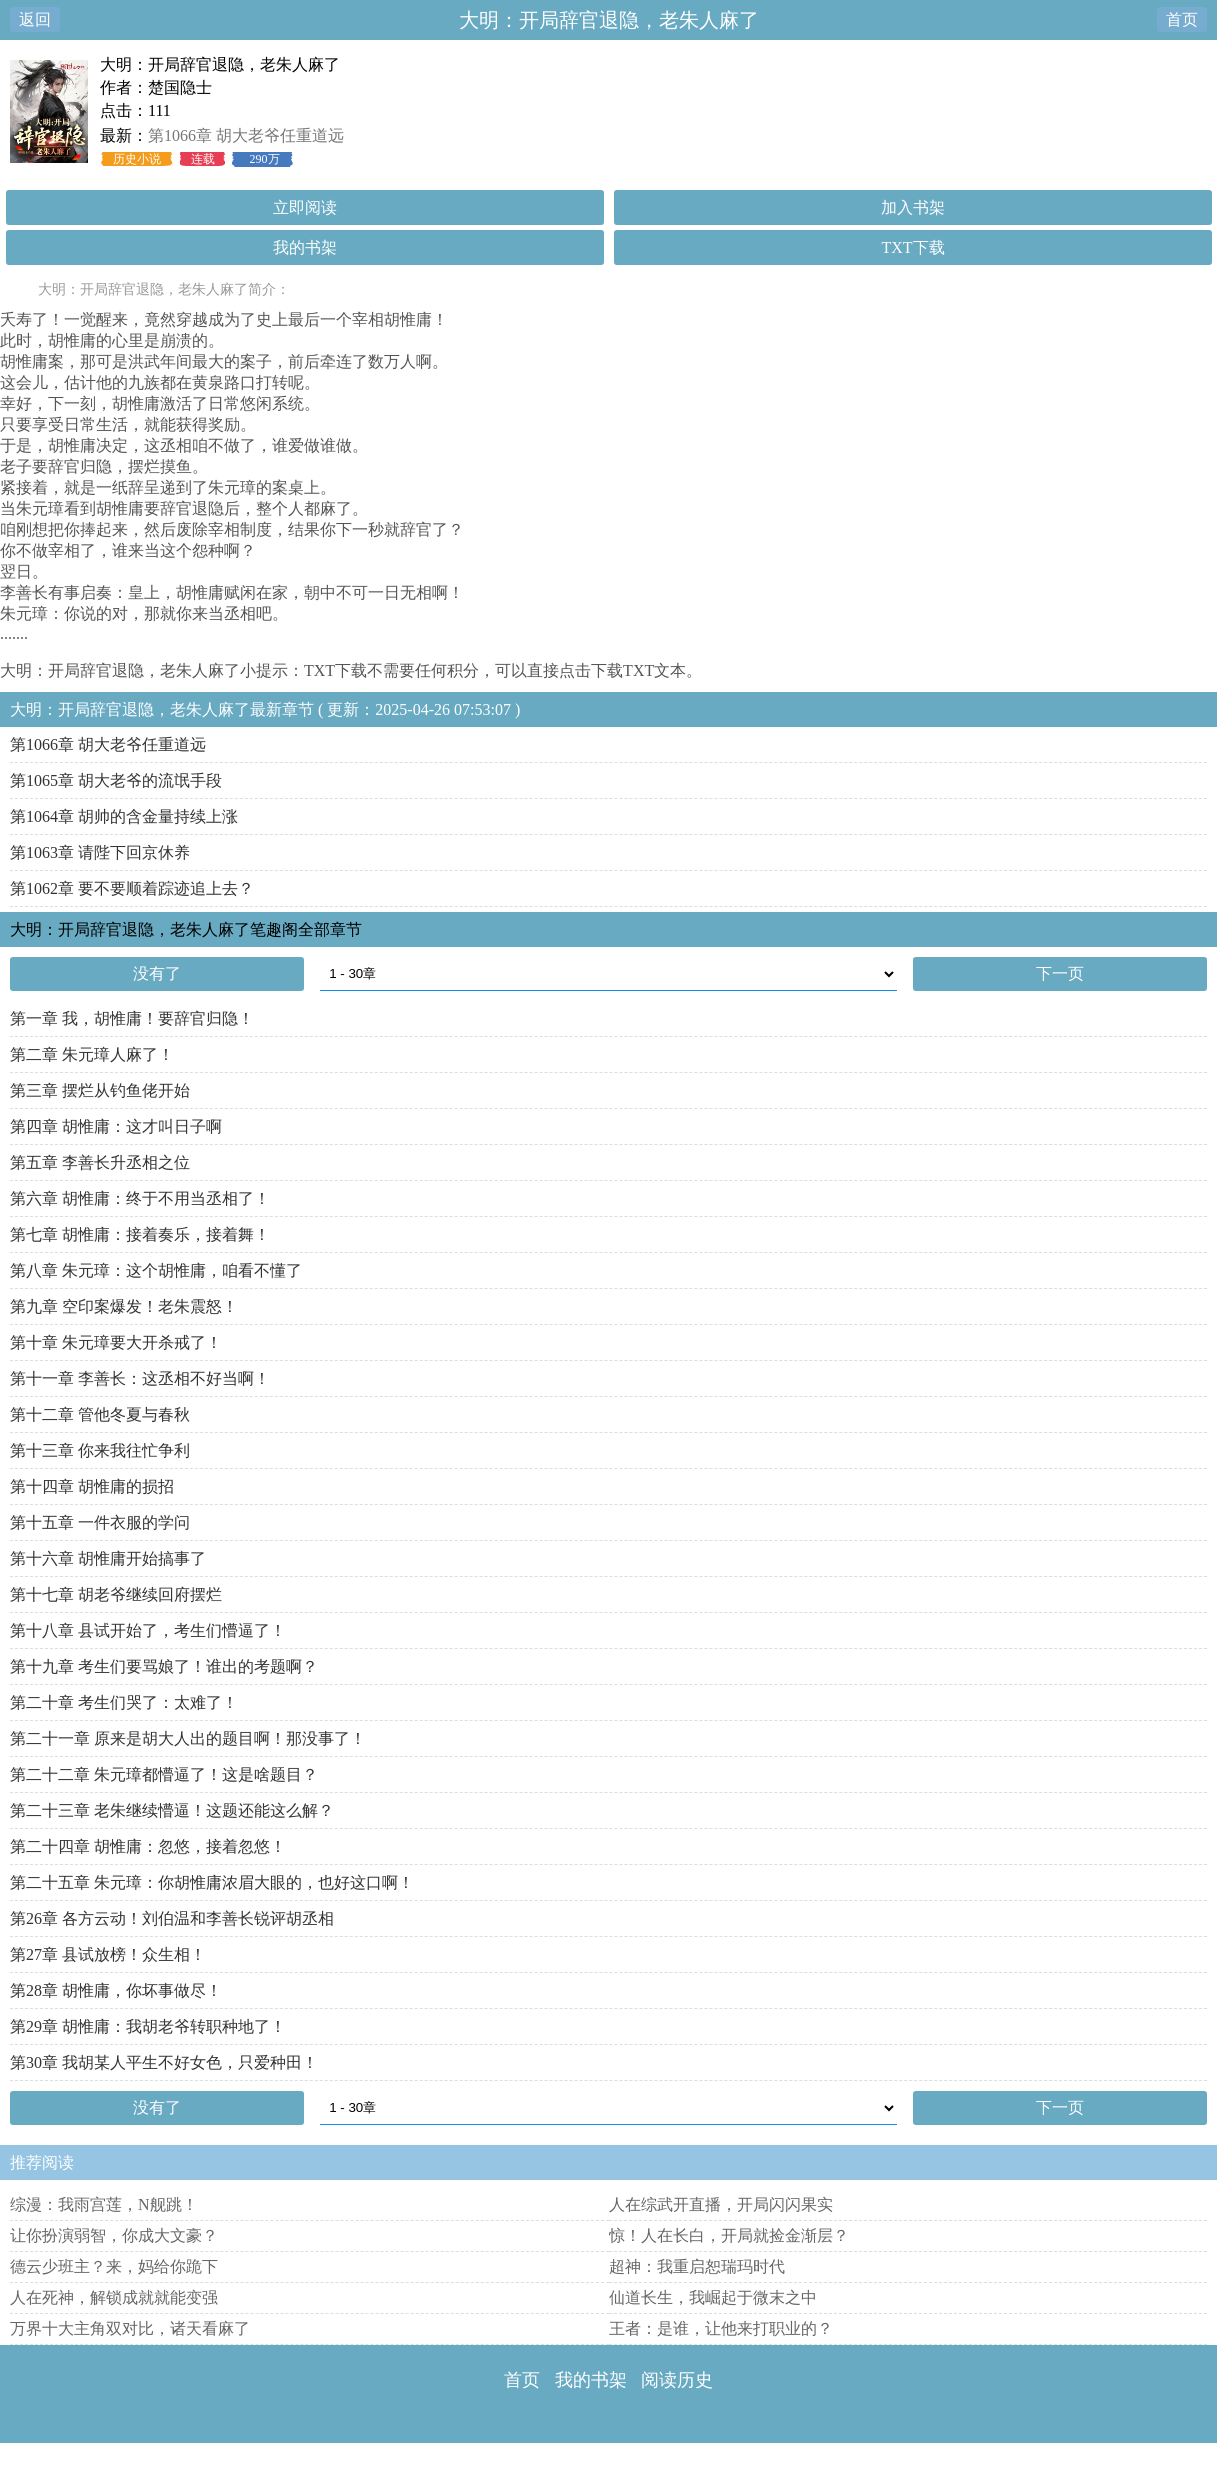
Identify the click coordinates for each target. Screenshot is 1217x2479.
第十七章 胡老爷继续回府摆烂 (116, 1594)
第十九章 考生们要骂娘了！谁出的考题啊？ (164, 1666)
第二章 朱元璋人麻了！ (92, 1054)
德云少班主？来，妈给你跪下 (114, 2266)
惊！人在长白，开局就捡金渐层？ (729, 2235)
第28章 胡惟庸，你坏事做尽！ (116, 1990)
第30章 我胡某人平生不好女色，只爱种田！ (164, 2062)
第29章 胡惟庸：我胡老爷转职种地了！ (148, 2026)
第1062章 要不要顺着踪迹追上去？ (132, 888)
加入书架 (913, 207)
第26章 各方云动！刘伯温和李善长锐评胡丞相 (172, 1918)
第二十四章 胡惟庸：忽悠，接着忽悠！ (148, 1846)
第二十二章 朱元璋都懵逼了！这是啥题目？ (164, 1774)
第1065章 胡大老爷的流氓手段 (116, 780)
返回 (35, 19)
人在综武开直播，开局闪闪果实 (721, 2204)
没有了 (157, 973)
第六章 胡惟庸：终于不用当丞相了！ (140, 1198)
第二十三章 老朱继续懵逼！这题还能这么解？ (172, 1810)
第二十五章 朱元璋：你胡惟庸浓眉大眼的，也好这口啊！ (212, 1882)
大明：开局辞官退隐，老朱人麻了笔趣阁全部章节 (186, 929)
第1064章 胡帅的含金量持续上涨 (124, 816)
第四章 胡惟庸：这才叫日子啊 (116, 1126)
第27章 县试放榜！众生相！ (108, 1954)
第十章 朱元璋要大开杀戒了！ (116, 1342)
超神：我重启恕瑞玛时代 (697, 2266)
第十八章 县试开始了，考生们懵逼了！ (148, 1630)
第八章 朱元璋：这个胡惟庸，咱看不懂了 (156, 1270)
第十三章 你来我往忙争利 (100, 1450)
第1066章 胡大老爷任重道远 (246, 135)
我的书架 (305, 247)
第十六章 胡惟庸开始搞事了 (108, 1558)
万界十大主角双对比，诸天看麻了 (130, 2328)
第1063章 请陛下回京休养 (100, 852)
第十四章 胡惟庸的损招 (92, 1486)
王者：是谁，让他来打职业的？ (721, 2328)
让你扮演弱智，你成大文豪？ (114, 2235)
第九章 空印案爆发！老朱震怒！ (124, 1306)
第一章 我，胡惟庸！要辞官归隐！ (132, 1018)
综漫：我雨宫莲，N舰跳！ (104, 2204)
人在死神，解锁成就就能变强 (114, 2297)
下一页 (1060, 973)
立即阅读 (305, 207)
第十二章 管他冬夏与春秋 (100, 1414)
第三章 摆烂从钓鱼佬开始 (100, 1090)
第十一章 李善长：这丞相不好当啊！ (140, 1378)
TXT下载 (912, 247)
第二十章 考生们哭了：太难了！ (124, 1702)
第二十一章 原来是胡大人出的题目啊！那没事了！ (188, 1738)
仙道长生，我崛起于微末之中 (713, 2297)
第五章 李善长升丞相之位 (100, 1162)
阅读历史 (677, 2380)
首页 (1182, 19)
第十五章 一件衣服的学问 (100, 1522)
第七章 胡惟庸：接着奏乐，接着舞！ (140, 1234)
